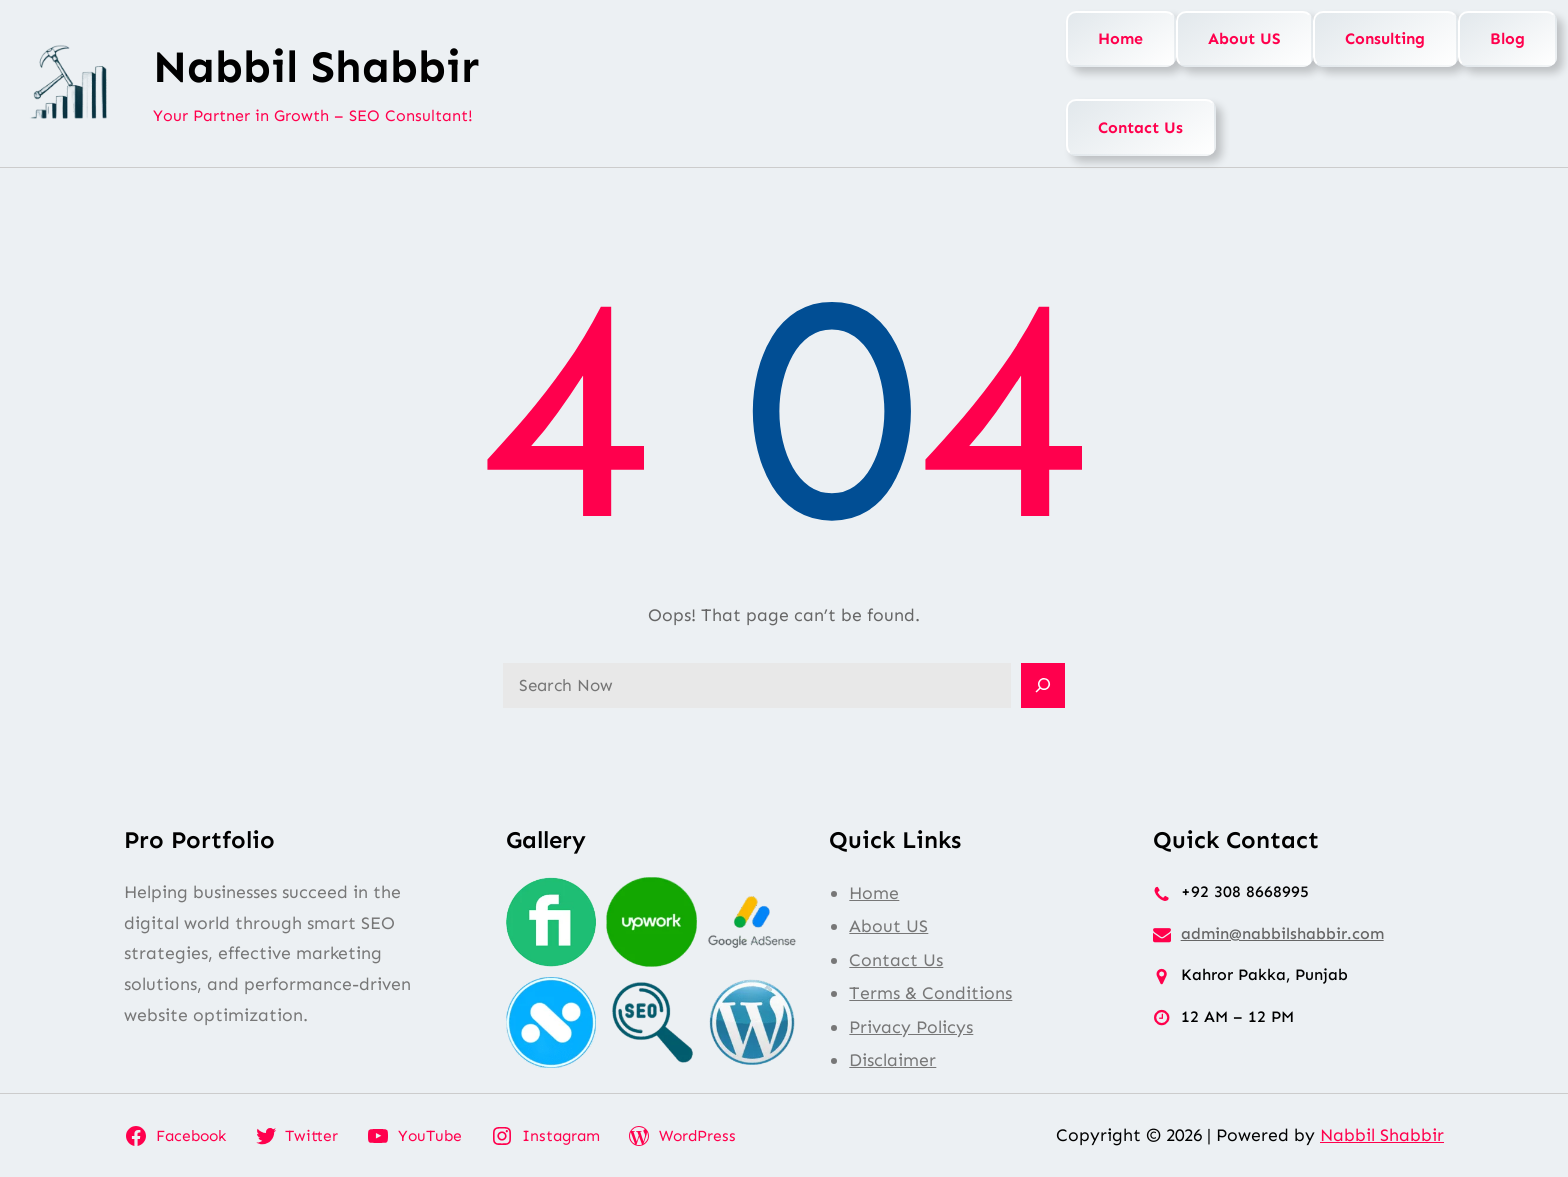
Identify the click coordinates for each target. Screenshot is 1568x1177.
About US (1244, 38)
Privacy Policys (911, 1027)
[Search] (1043, 686)
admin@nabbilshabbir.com (1282, 933)
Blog (1507, 38)
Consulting (1385, 38)
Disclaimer (892, 1060)
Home (1120, 38)
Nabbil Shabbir (316, 67)
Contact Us (1140, 127)
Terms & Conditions (930, 993)
